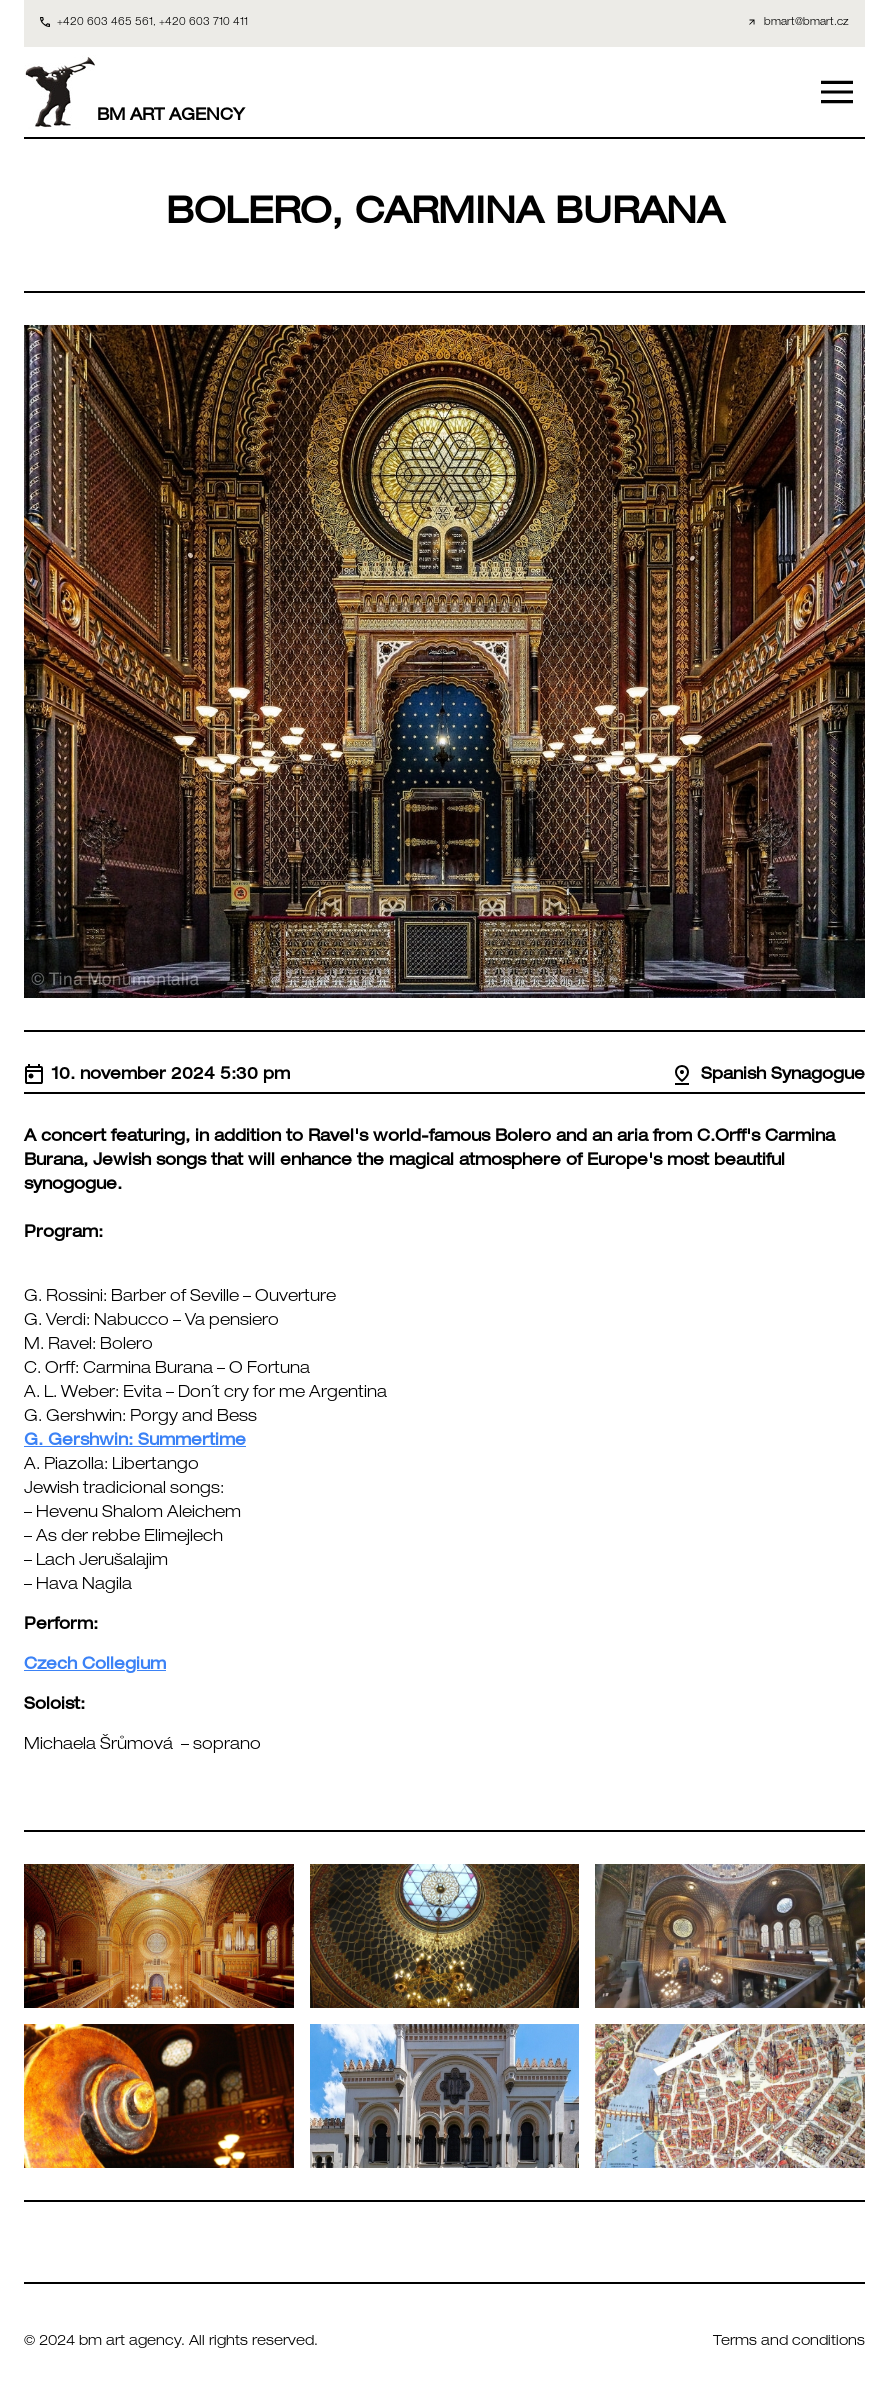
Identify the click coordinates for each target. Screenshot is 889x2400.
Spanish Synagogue (768, 1076)
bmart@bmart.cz (806, 23)
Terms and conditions (789, 2342)
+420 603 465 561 (105, 23)
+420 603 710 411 (203, 23)
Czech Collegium (95, 1666)
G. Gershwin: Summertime (135, 1442)
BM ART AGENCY (134, 92)
